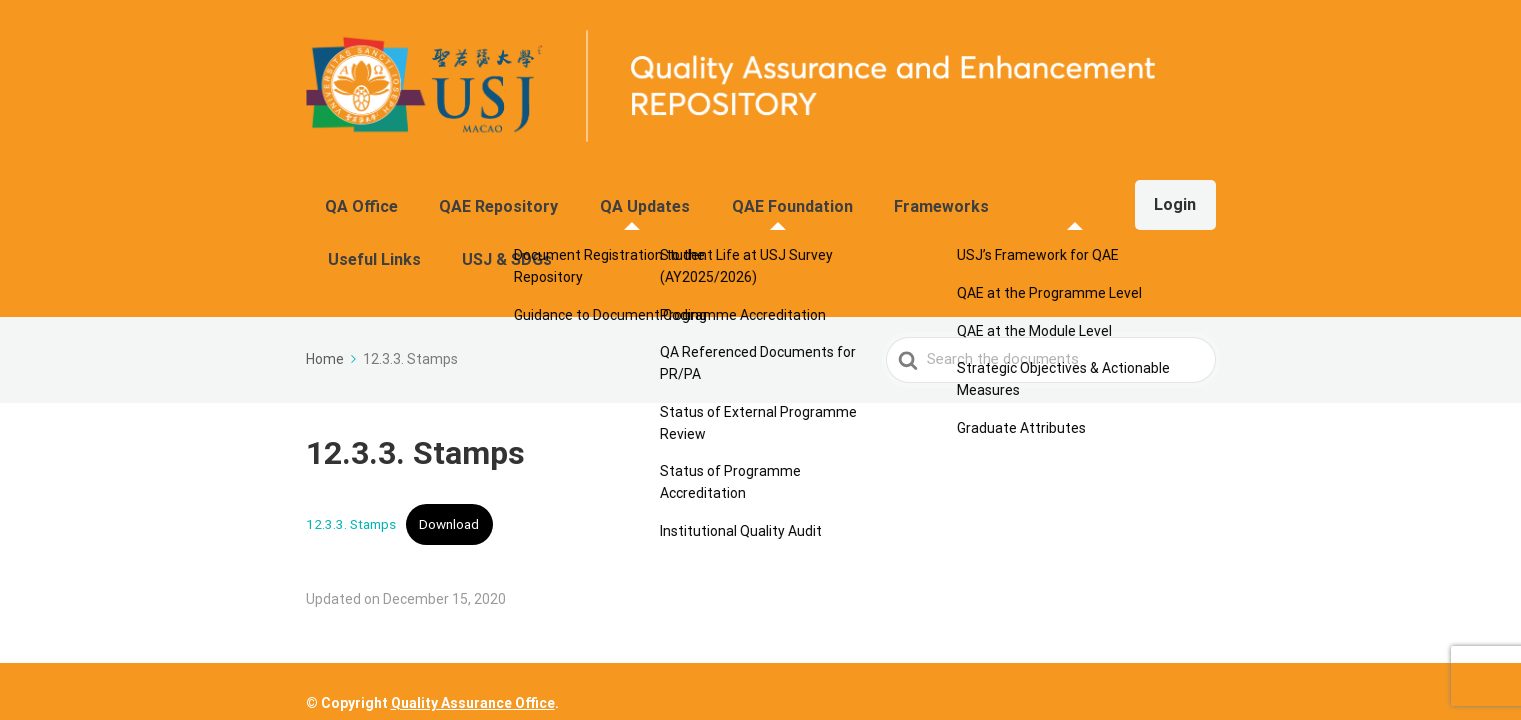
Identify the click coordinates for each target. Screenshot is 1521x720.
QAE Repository (485, 195)
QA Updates (609, 195)
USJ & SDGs (1084, 195)
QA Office (370, 195)
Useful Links (973, 195)
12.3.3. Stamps (351, 449)
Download (449, 449)
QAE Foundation (733, 195)
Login (1166, 195)
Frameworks (860, 195)
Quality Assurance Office (473, 678)
